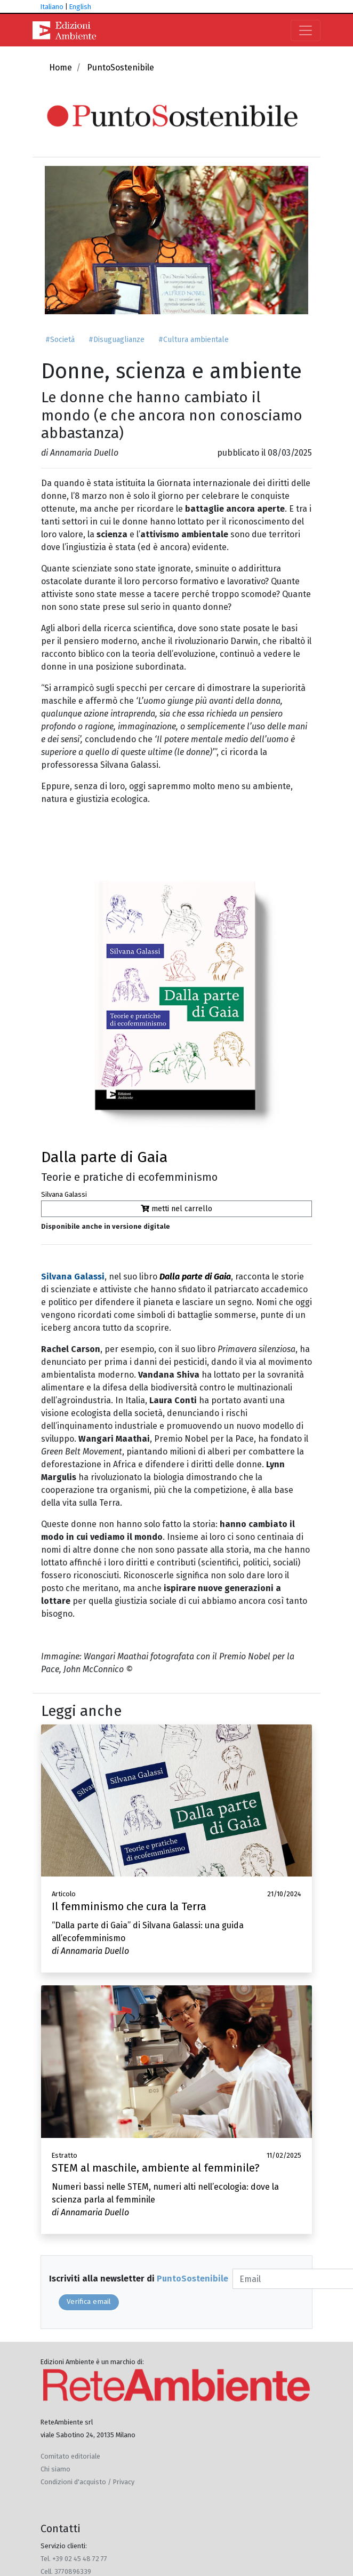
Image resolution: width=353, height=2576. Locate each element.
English (80, 7)
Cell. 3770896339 (66, 2571)
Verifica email (89, 2301)
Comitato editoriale (70, 2456)
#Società (60, 339)
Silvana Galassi (64, 1194)
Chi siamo (55, 2469)
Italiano (52, 7)
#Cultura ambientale (193, 339)
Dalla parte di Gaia (104, 1157)
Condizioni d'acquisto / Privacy (87, 2482)
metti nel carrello (176, 1208)
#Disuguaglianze (117, 339)
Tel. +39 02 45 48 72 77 (74, 2559)
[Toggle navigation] (305, 30)
